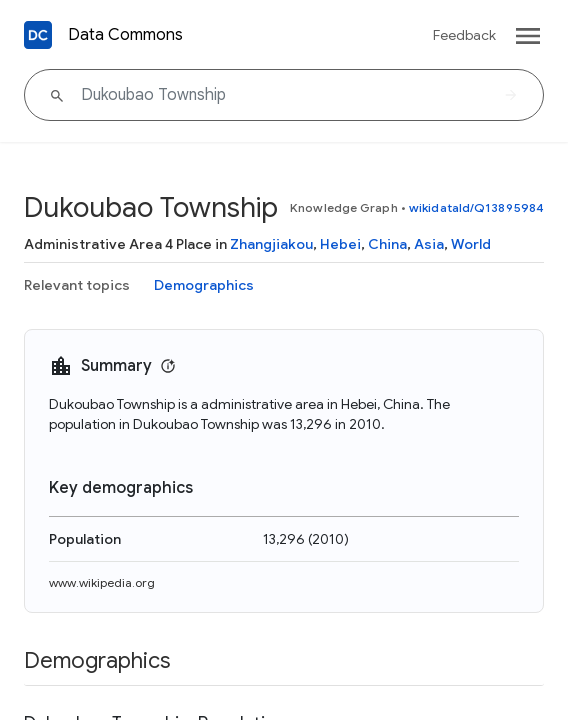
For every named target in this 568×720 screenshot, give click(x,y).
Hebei (340, 244)
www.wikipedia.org (102, 582)
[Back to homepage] (38, 35)
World (471, 244)
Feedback (464, 35)
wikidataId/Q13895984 (476, 207)
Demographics (204, 285)
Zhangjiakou (271, 244)
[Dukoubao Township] (284, 95)
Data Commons (125, 35)
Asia (429, 244)
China (387, 244)
